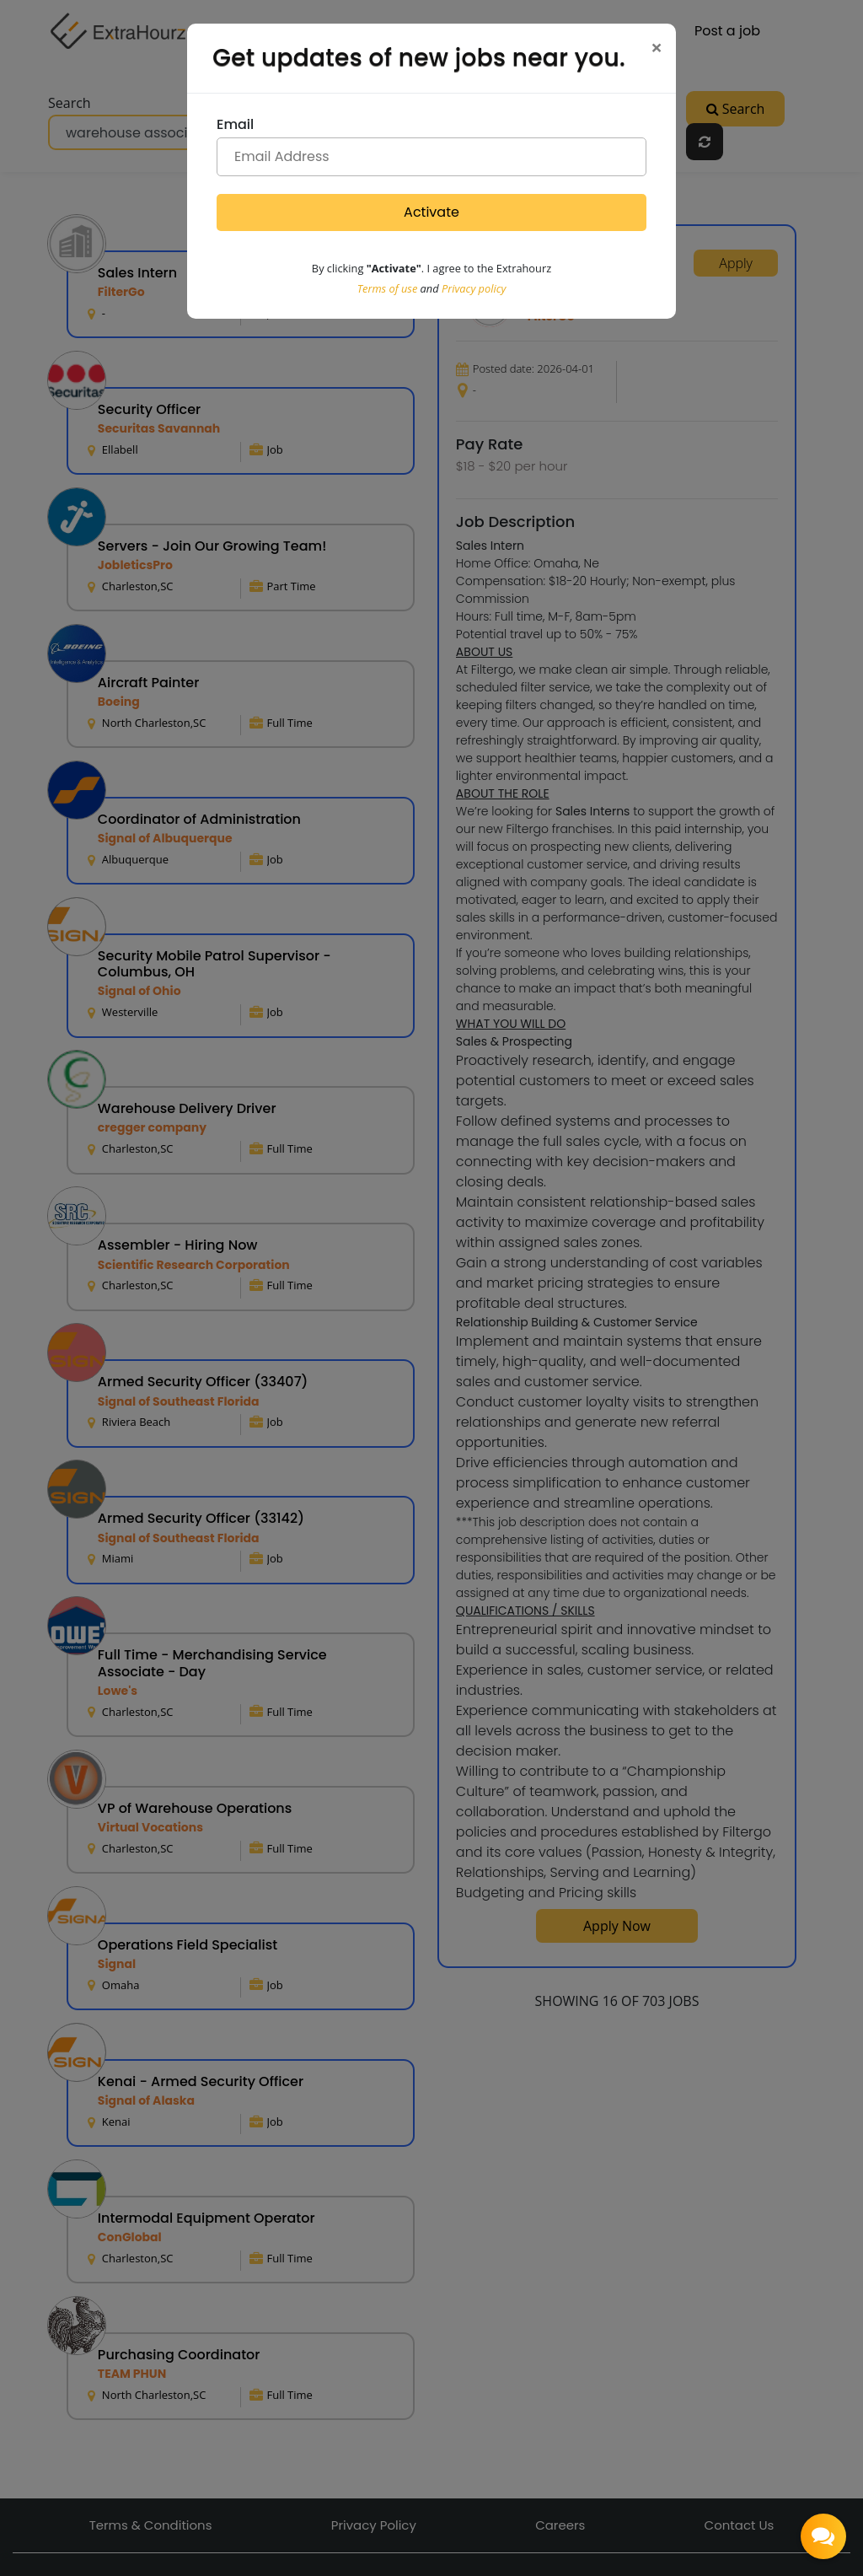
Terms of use (387, 288)
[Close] (656, 47)
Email (235, 124)
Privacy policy (474, 288)
